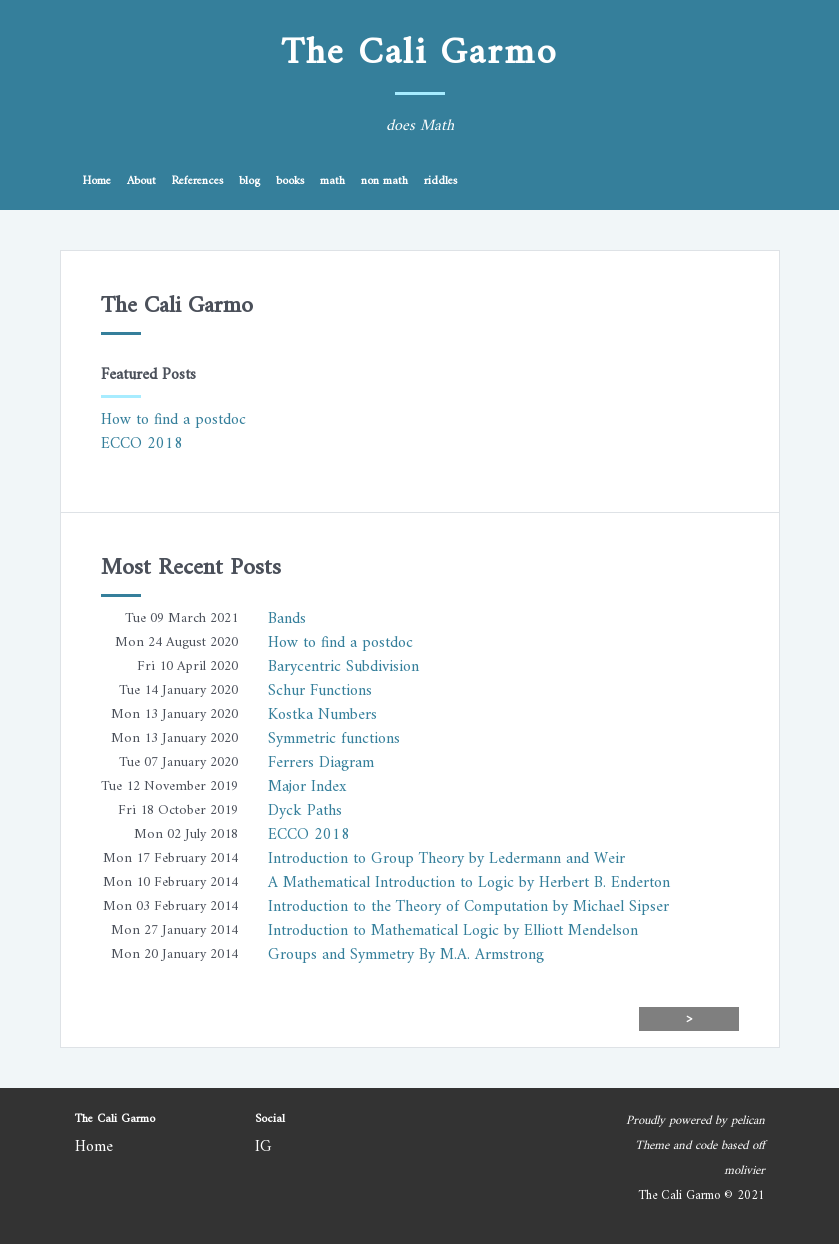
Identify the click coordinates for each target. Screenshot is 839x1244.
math (332, 181)
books (290, 181)
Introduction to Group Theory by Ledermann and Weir (446, 859)
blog (249, 181)
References (197, 181)
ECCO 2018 (142, 444)
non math (384, 181)
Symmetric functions (334, 739)
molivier (744, 1171)
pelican (748, 1121)
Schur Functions (320, 691)
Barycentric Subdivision (343, 667)
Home (97, 181)
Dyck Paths (305, 811)
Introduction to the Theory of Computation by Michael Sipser (468, 907)
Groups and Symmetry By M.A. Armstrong (406, 955)
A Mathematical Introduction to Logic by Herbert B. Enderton (469, 883)
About (141, 181)
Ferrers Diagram (321, 763)
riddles (440, 181)
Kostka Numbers (322, 715)
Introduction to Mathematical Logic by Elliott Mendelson (453, 931)
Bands (287, 619)
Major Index (307, 787)
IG (263, 1147)
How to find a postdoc (173, 420)
